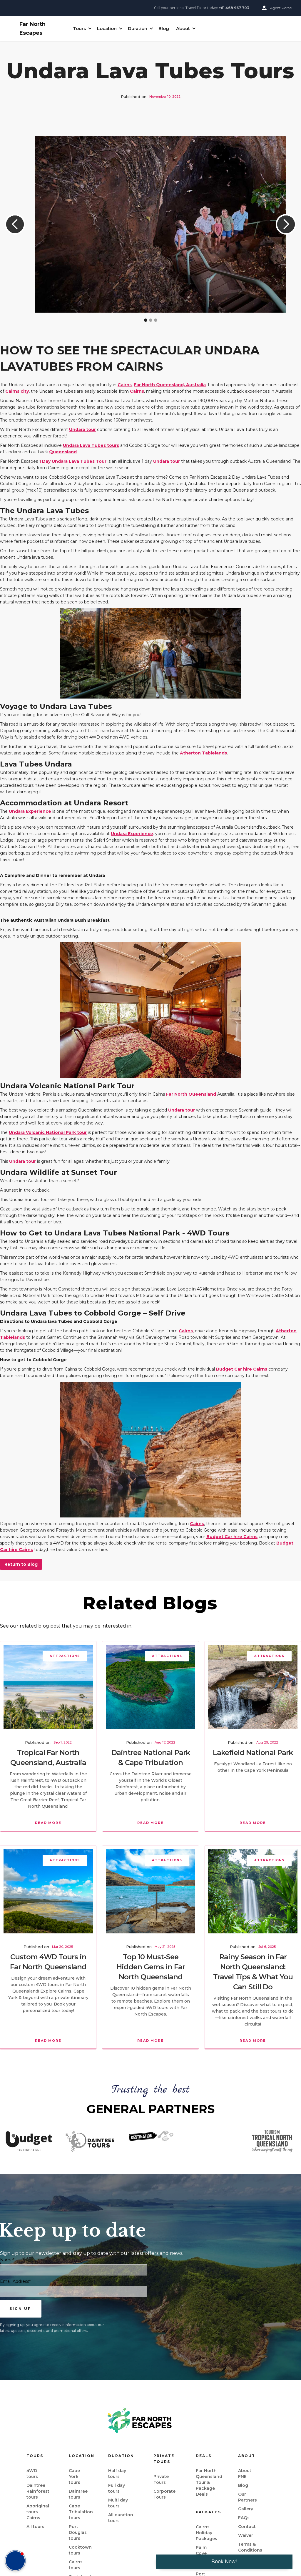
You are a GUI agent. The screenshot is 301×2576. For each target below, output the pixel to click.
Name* (7, 2259)
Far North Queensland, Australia (170, 384)
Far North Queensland (191, 1094)
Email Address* (15, 2281)
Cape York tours (74, 2476)
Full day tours (116, 2488)
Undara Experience (30, 811)
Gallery (245, 2509)
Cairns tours (76, 2564)
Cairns (125, 384)
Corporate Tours (164, 2494)
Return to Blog (21, 1564)
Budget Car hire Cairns (241, 1369)
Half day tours (117, 2473)
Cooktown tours (80, 2550)
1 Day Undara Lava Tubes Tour (73, 461)
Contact (247, 2526)
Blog (163, 28)
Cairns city (17, 391)
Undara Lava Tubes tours (91, 445)
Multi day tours (118, 2503)
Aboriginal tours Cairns (37, 2511)
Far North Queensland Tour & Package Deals (209, 2482)
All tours (35, 2526)
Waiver (245, 2535)
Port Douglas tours (78, 2532)
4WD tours (32, 2473)
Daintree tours (78, 2494)
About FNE (244, 2473)
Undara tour (82, 429)
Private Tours (161, 2479)
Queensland (63, 452)
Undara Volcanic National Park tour (48, 1132)
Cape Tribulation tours (81, 2511)
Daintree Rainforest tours (37, 2491)
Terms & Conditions (250, 2547)
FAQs (244, 2517)
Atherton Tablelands (203, 753)
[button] (81, 28)
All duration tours (120, 2517)
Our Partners (247, 2497)
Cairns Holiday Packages (206, 2532)
